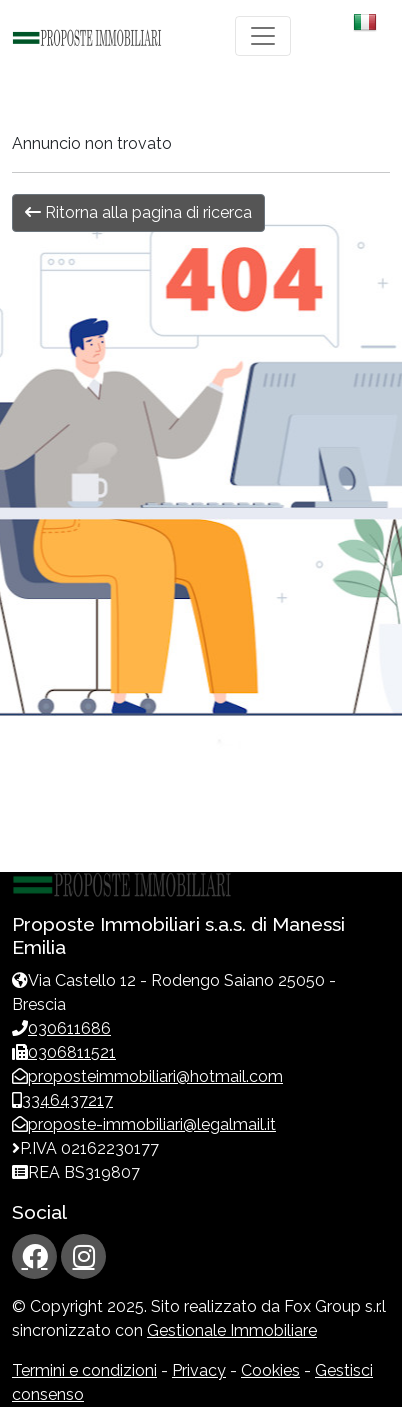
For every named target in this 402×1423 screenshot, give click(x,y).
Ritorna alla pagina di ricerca (138, 212)
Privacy (199, 1370)
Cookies (270, 1370)
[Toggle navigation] (263, 36)
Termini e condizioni (84, 1370)
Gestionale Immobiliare (232, 1330)
